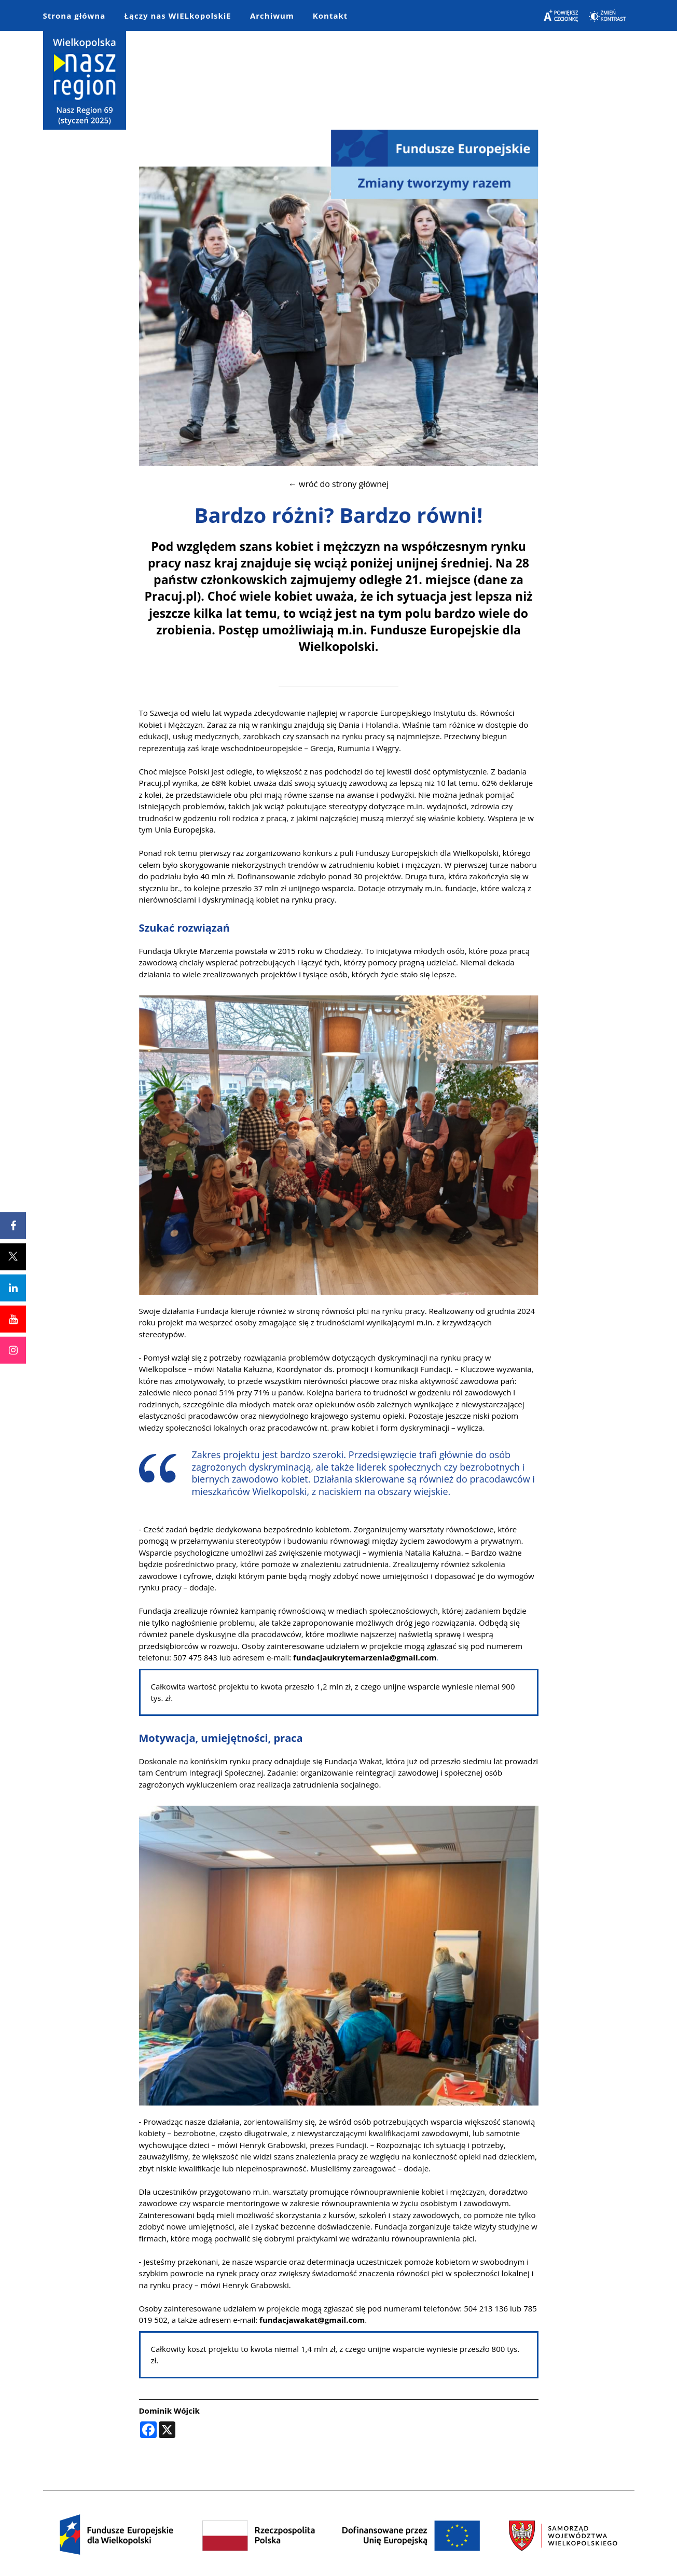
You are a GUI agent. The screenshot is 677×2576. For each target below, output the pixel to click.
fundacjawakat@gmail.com (312, 2320)
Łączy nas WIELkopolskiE (177, 15)
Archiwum (272, 15)
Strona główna (74, 15)
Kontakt (330, 15)
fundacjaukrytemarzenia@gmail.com (364, 1657)
